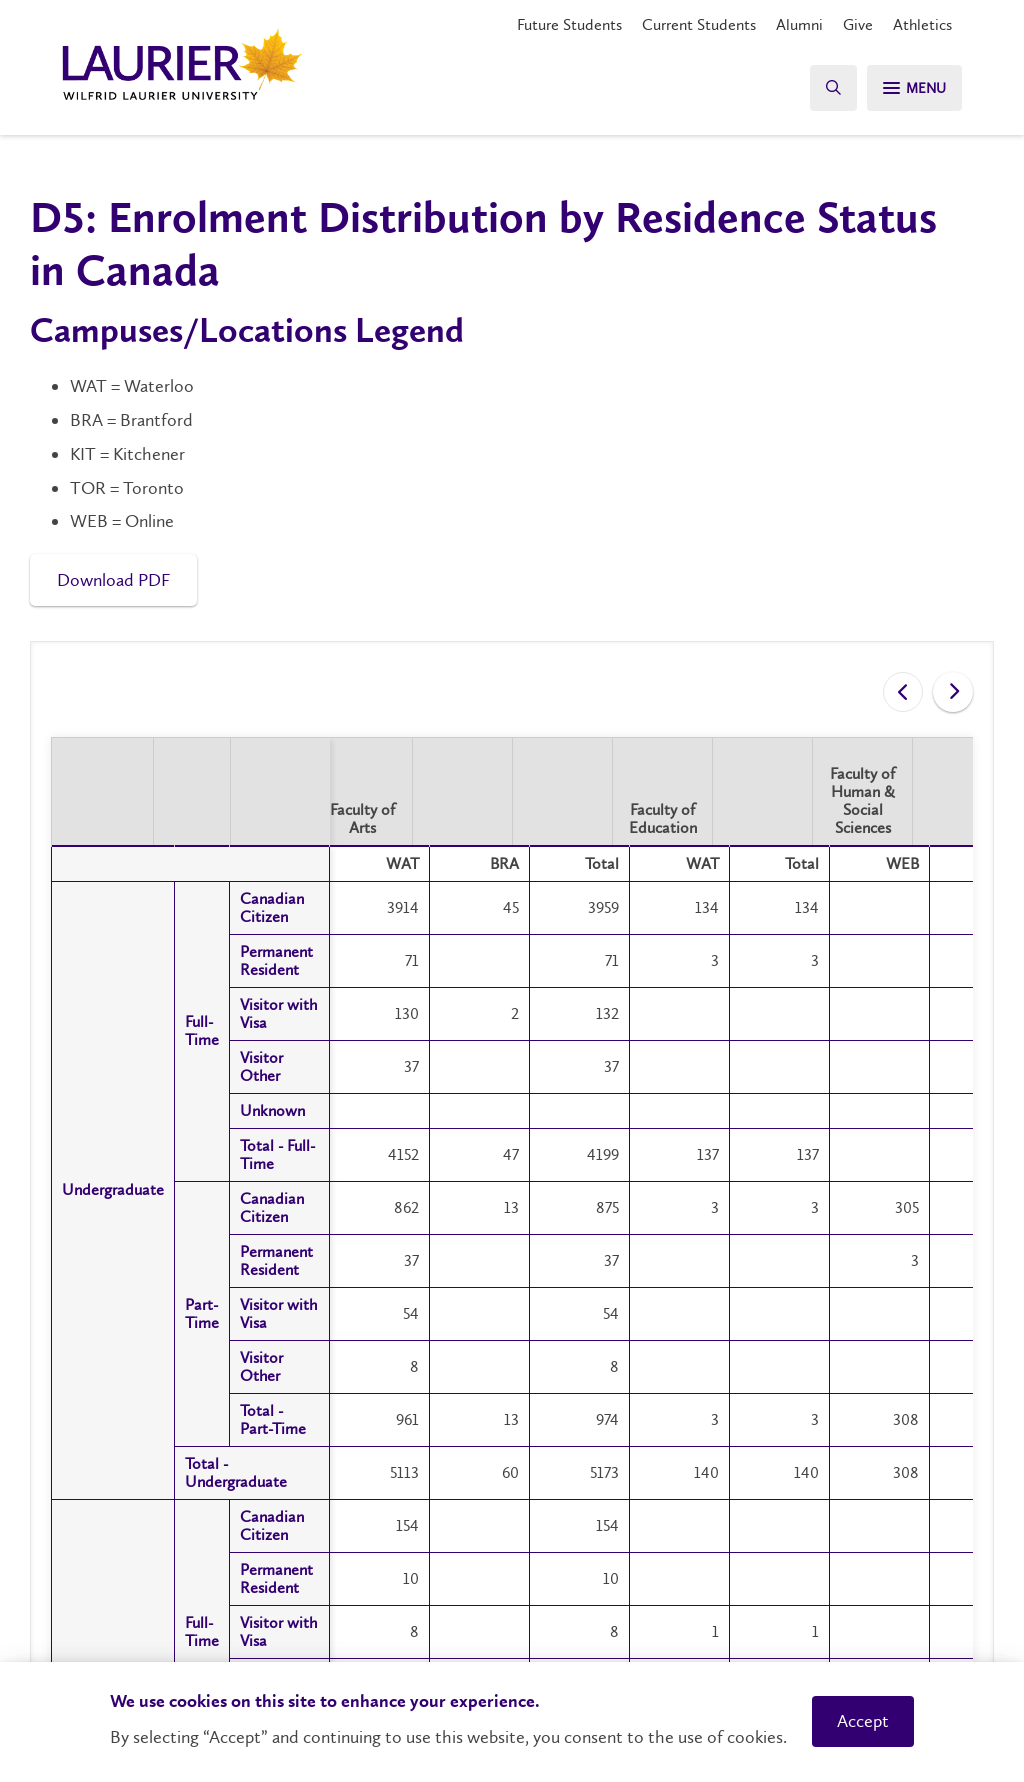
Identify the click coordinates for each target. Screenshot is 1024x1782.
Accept (863, 1721)
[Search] (824, 87)
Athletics (922, 24)
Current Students (699, 24)
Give (858, 24)
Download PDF (113, 580)
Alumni (799, 24)
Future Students (569, 24)
